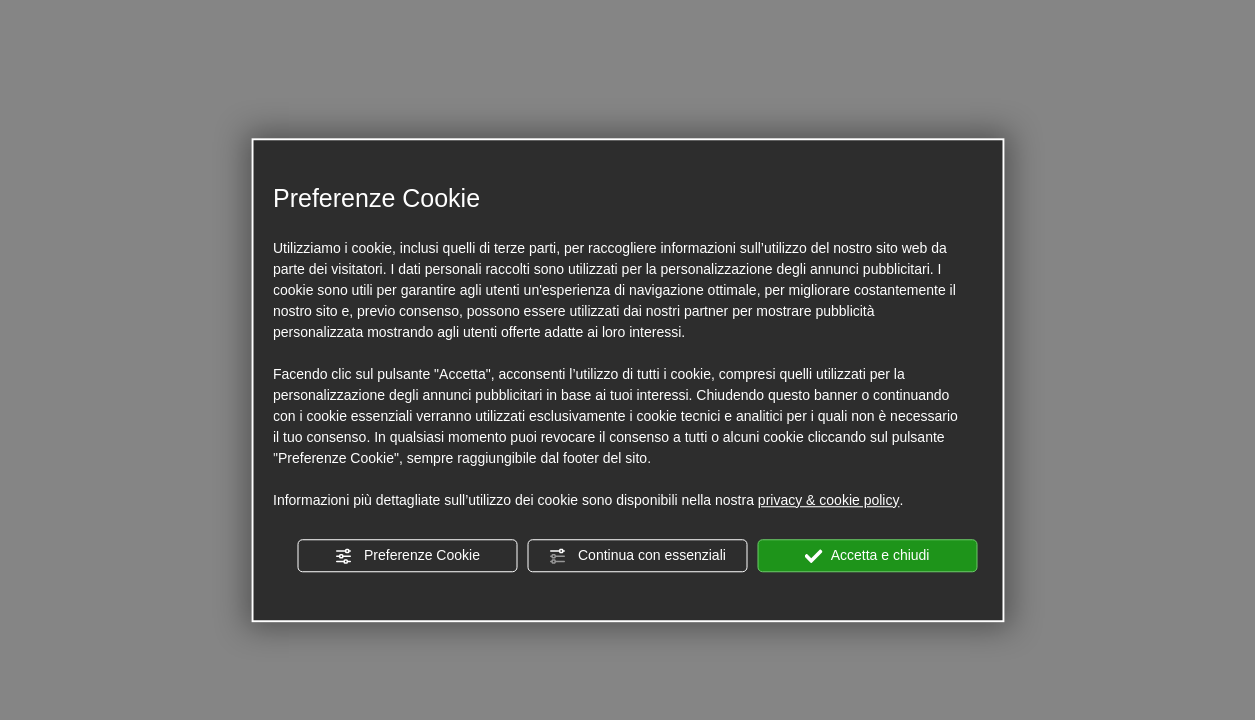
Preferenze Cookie (407, 556)
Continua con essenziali (637, 556)
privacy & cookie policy (829, 500)
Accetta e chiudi (867, 556)
